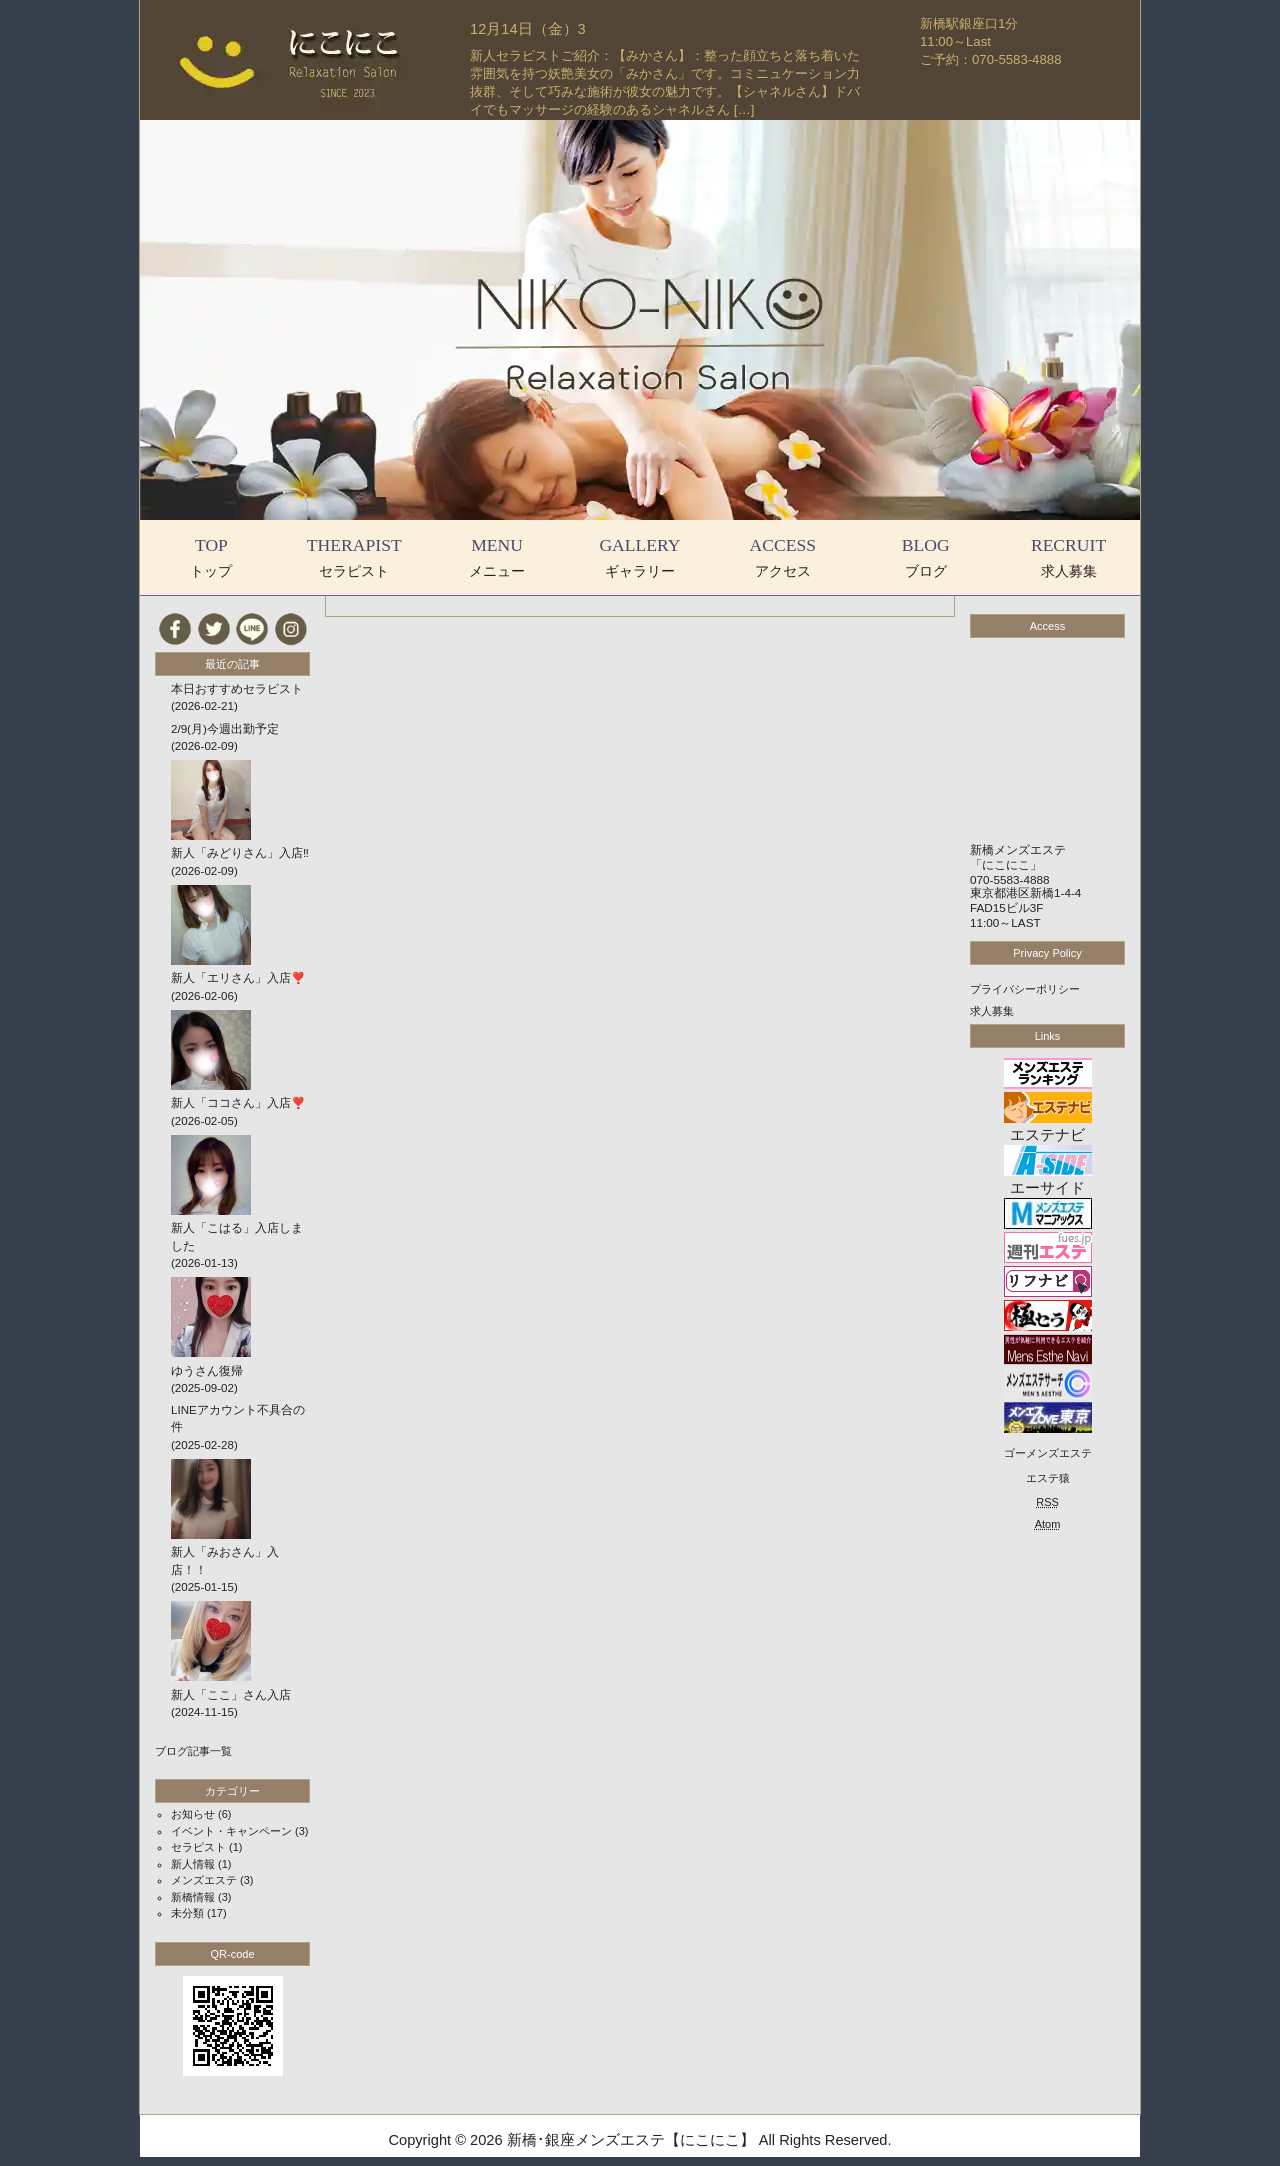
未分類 (187, 1913)
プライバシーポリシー (1025, 989)
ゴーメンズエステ (1048, 1453)
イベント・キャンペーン (231, 1831)
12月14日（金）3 (528, 29)
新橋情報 (193, 1897)
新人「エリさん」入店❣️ (238, 978)
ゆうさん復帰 (207, 1371)
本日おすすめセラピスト (237, 689)
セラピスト (198, 1847)
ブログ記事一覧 (193, 1751)
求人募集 (992, 1011)
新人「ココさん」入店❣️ (238, 1103)
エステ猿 (1048, 1478)
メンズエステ (204, 1880)
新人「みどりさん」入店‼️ (240, 853)
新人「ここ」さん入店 (231, 1695)
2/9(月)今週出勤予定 (225, 729)
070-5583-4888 (1010, 879)
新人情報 (193, 1864)
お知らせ (193, 1814)
